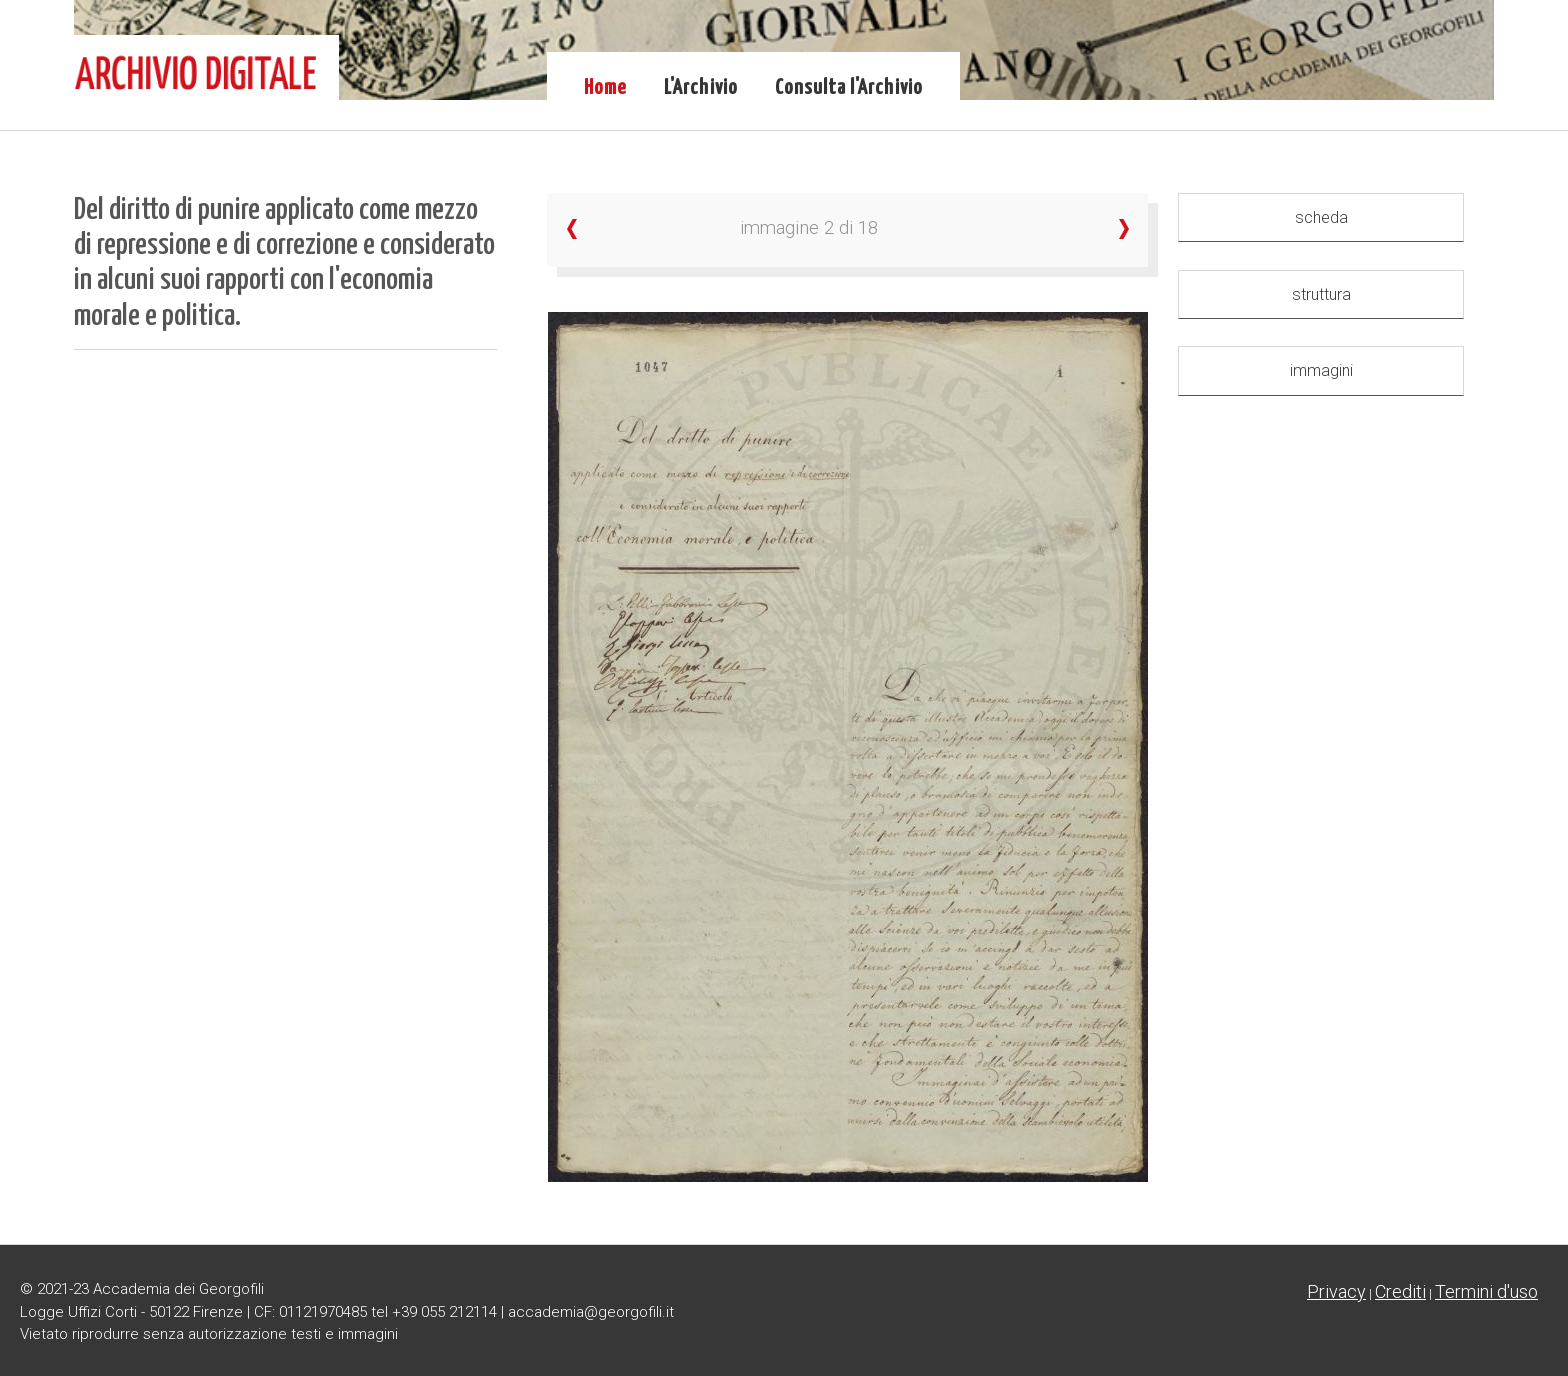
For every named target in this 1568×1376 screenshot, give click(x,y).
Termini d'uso (1486, 1291)
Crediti (1400, 1291)
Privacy (1336, 1291)
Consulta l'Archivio (849, 88)
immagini (1321, 370)
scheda (1321, 217)
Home (605, 88)
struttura (1321, 294)
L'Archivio (701, 88)
